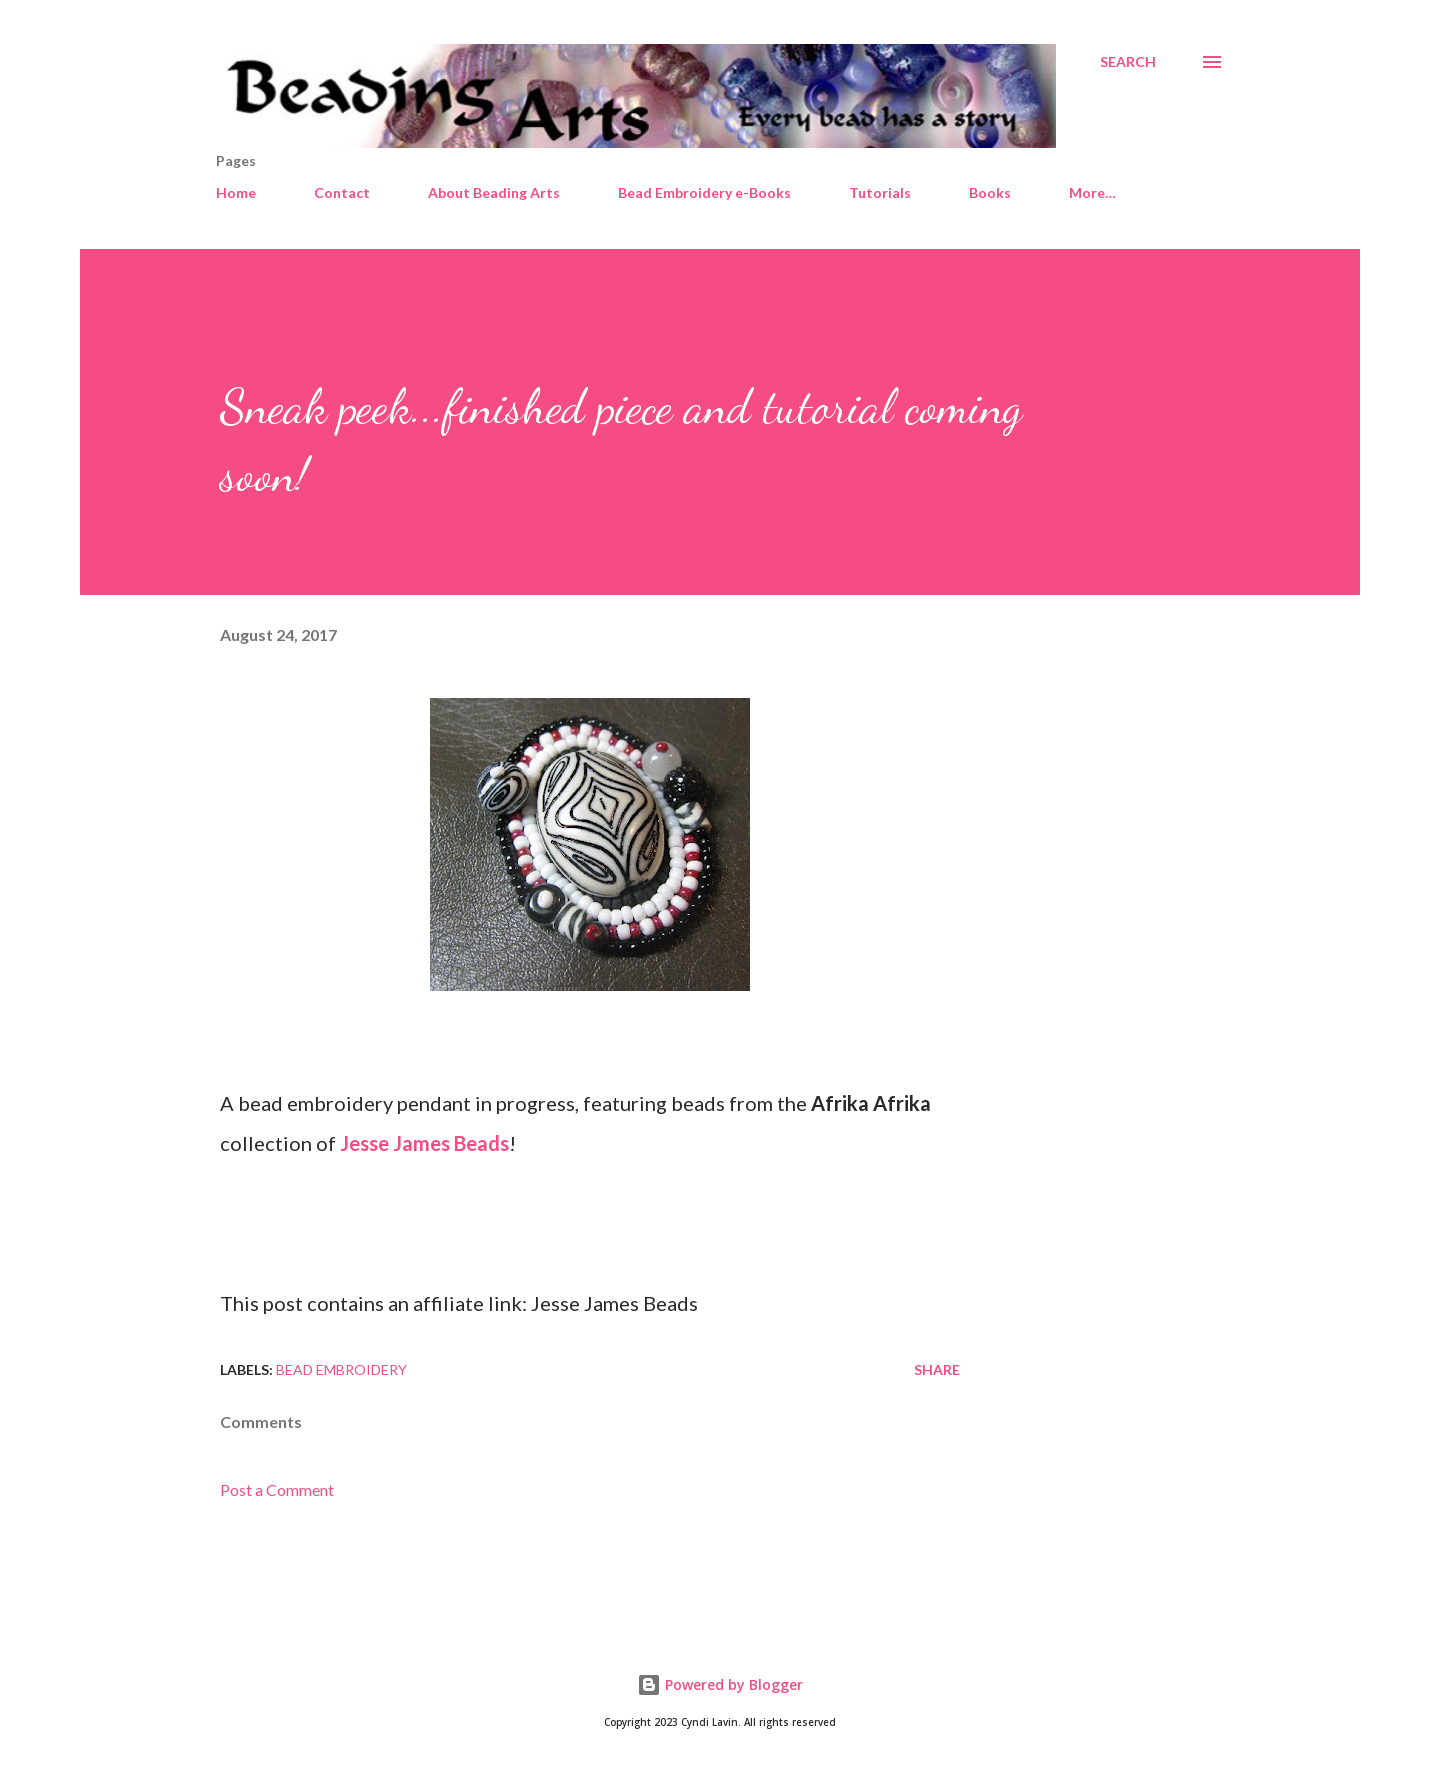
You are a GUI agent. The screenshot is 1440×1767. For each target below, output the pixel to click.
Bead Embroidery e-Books (704, 192)
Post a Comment (277, 1489)
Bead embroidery (341, 1369)
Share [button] (937, 1369)
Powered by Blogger (720, 1684)
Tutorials (880, 192)
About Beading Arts (494, 192)
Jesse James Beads (424, 1143)
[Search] (1128, 62)
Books (990, 192)
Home (236, 192)
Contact (342, 192)
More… (1092, 192)
